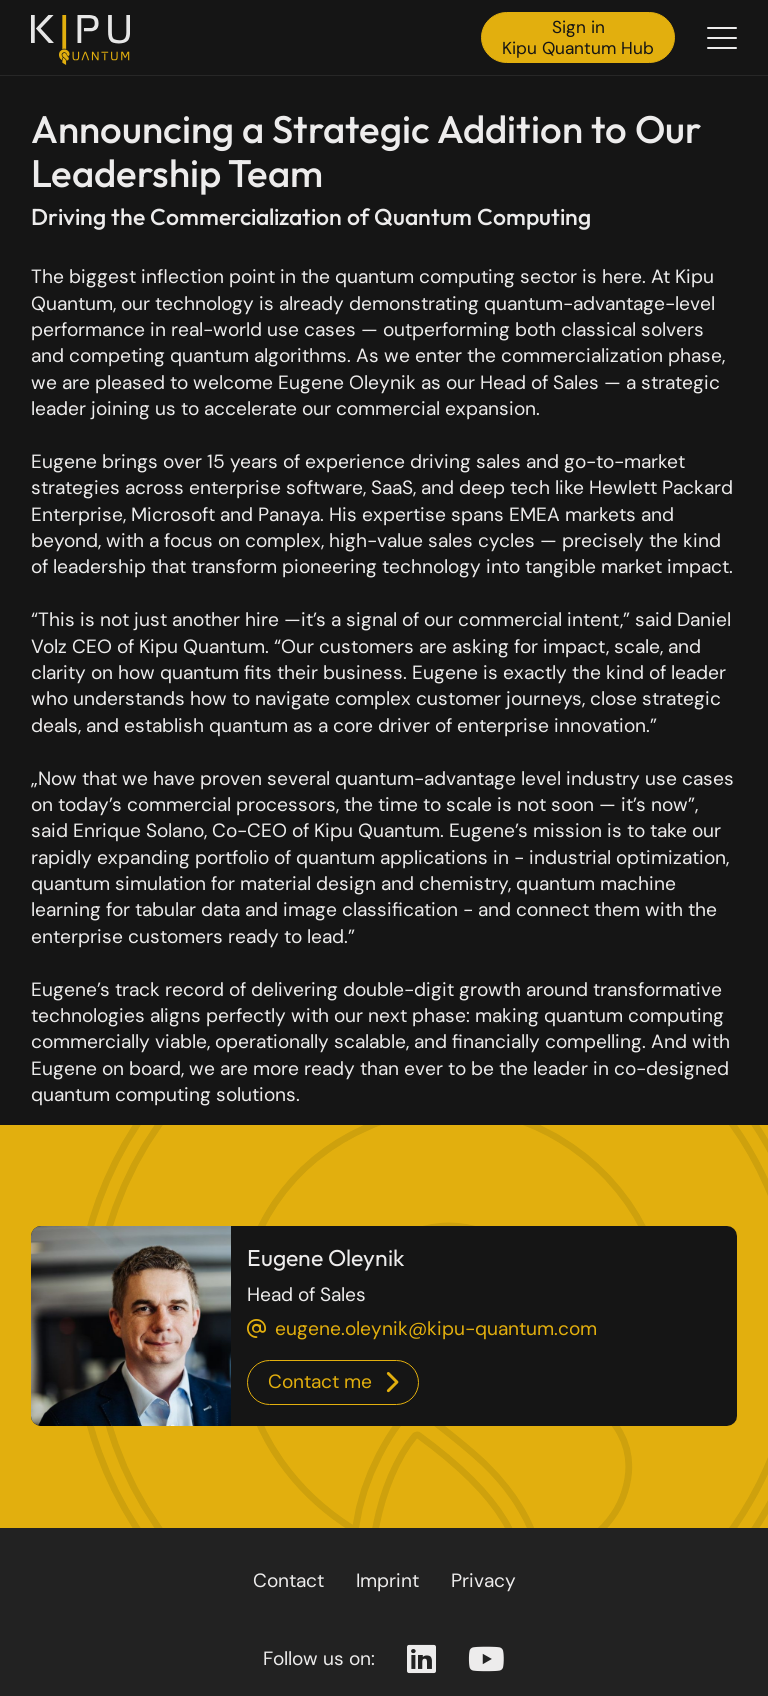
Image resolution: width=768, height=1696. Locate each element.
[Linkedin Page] (421, 1660)
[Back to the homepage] (86, 40)
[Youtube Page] (486, 1660)
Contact (288, 1580)
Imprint (387, 1580)
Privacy (483, 1580)
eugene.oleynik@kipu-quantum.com (436, 1328)
